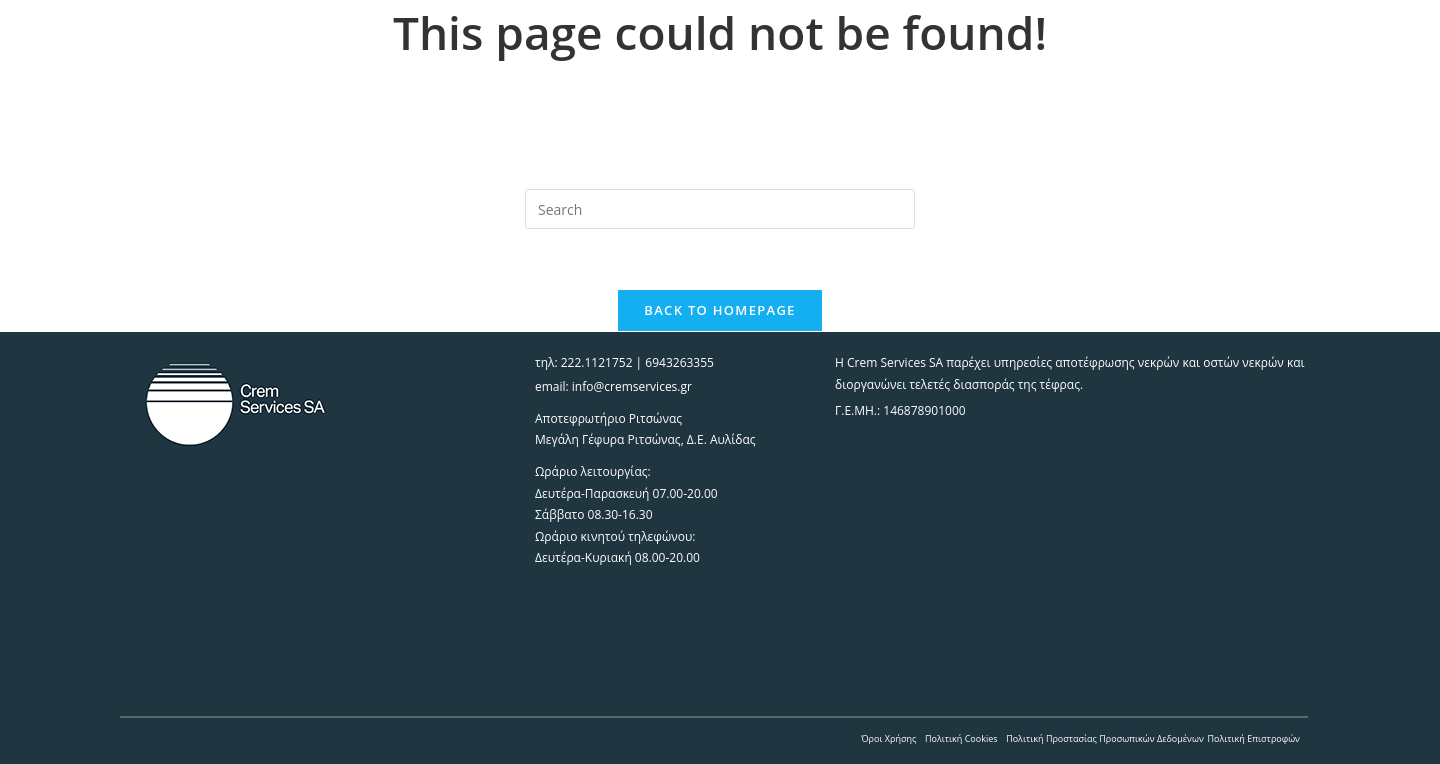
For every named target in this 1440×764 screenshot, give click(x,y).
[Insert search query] (720, 209)
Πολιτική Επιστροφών (1253, 738)
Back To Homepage (719, 310)
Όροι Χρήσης (888, 738)
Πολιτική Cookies (961, 738)
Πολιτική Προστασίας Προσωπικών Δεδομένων (1105, 738)
